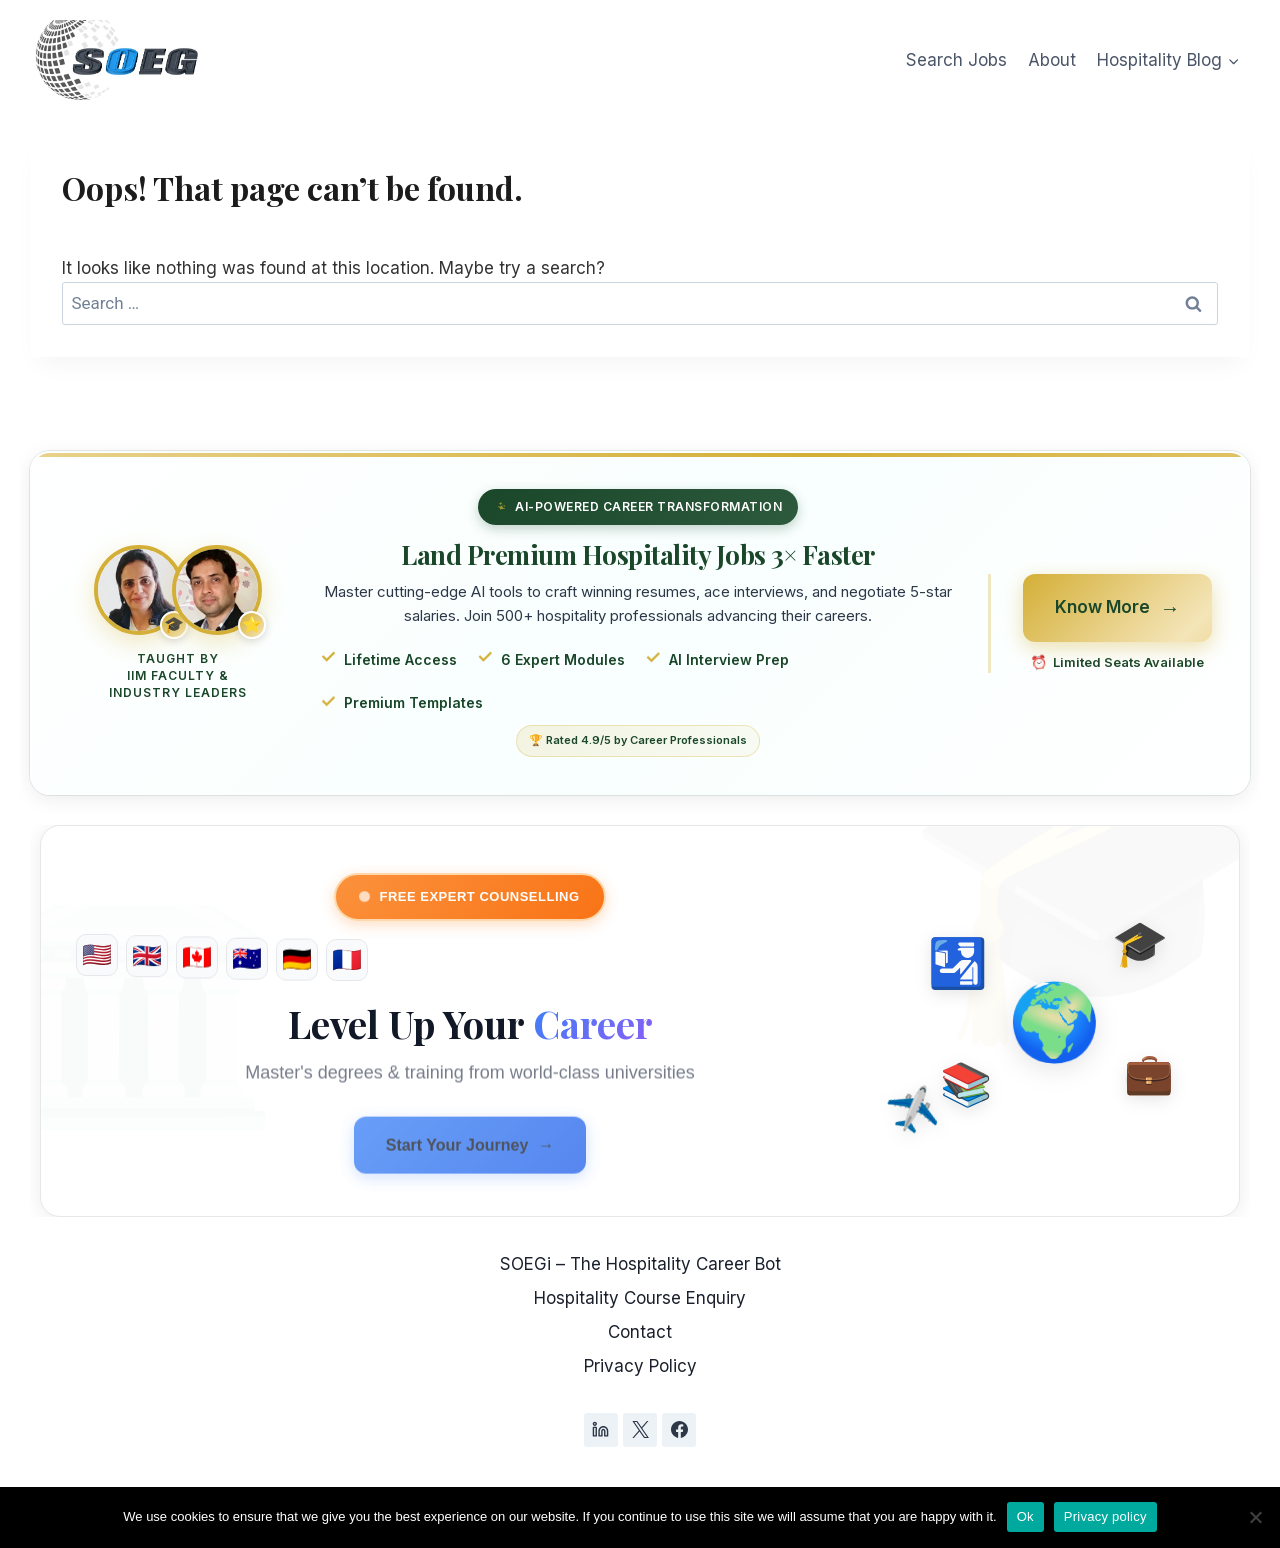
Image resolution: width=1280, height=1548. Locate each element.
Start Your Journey (470, 1151)
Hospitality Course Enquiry (640, 1298)
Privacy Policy (640, 1366)
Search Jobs (956, 60)
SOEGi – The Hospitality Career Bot (640, 1264)
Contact (640, 1332)
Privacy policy (1105, 1516)
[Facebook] (679, 1430)
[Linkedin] (601, 1430)
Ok (1025, 1516)
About (1052, 60)
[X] (640, 1430)
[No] (1255, 1517)
